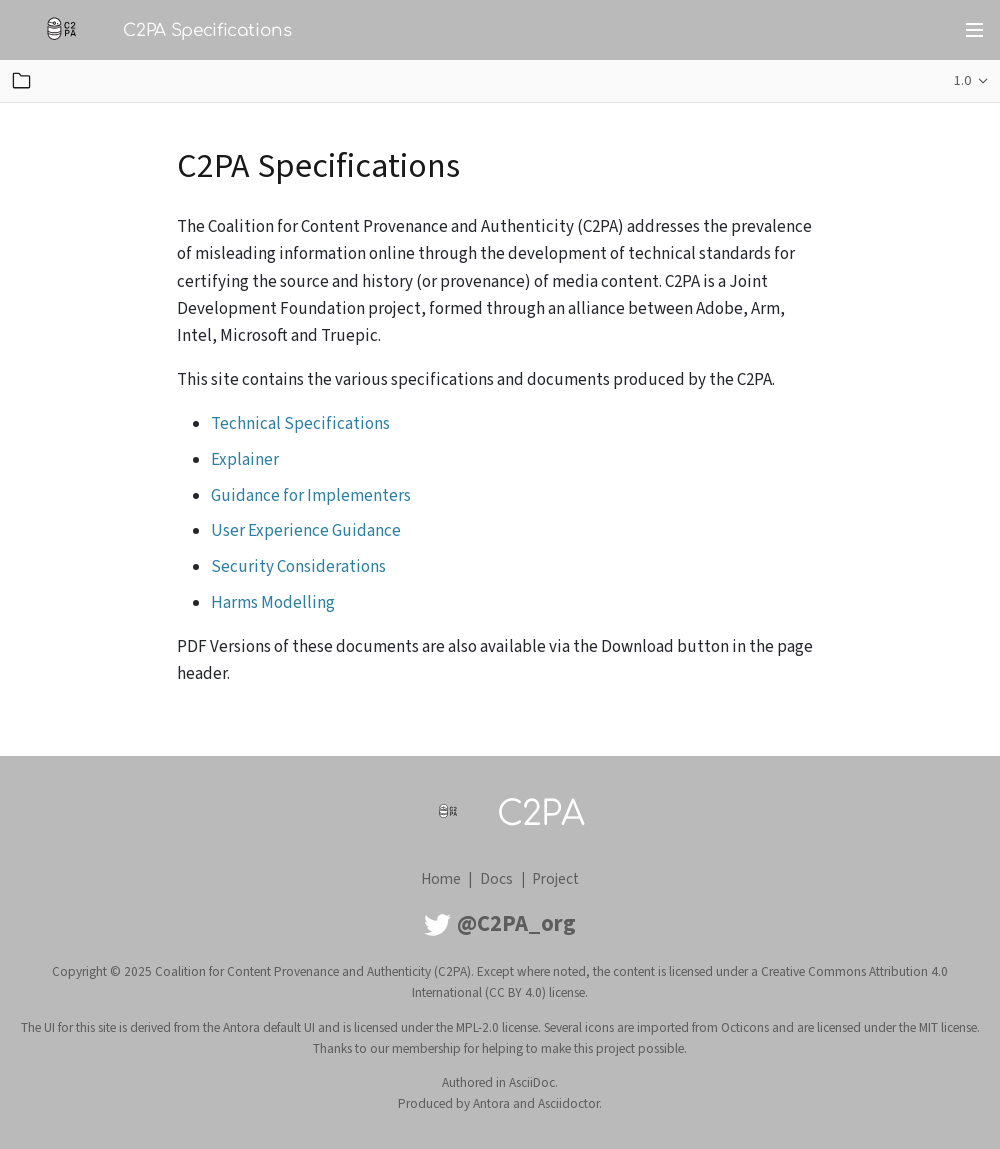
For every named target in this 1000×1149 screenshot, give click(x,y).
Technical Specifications (300, 424)
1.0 (962, 81)
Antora (491, 1103)
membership (426, 1048)
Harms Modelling (273, 603)
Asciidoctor (568, 1103)
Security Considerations (298, 567)
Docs (496, 879)
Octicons (745, 1027)
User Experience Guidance (306, 531)
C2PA (540, 814)
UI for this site (80, 1027)
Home (441, 879)
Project (555, 879)
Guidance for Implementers (311, 496)
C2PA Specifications (207, 30)
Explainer (245, 460)
